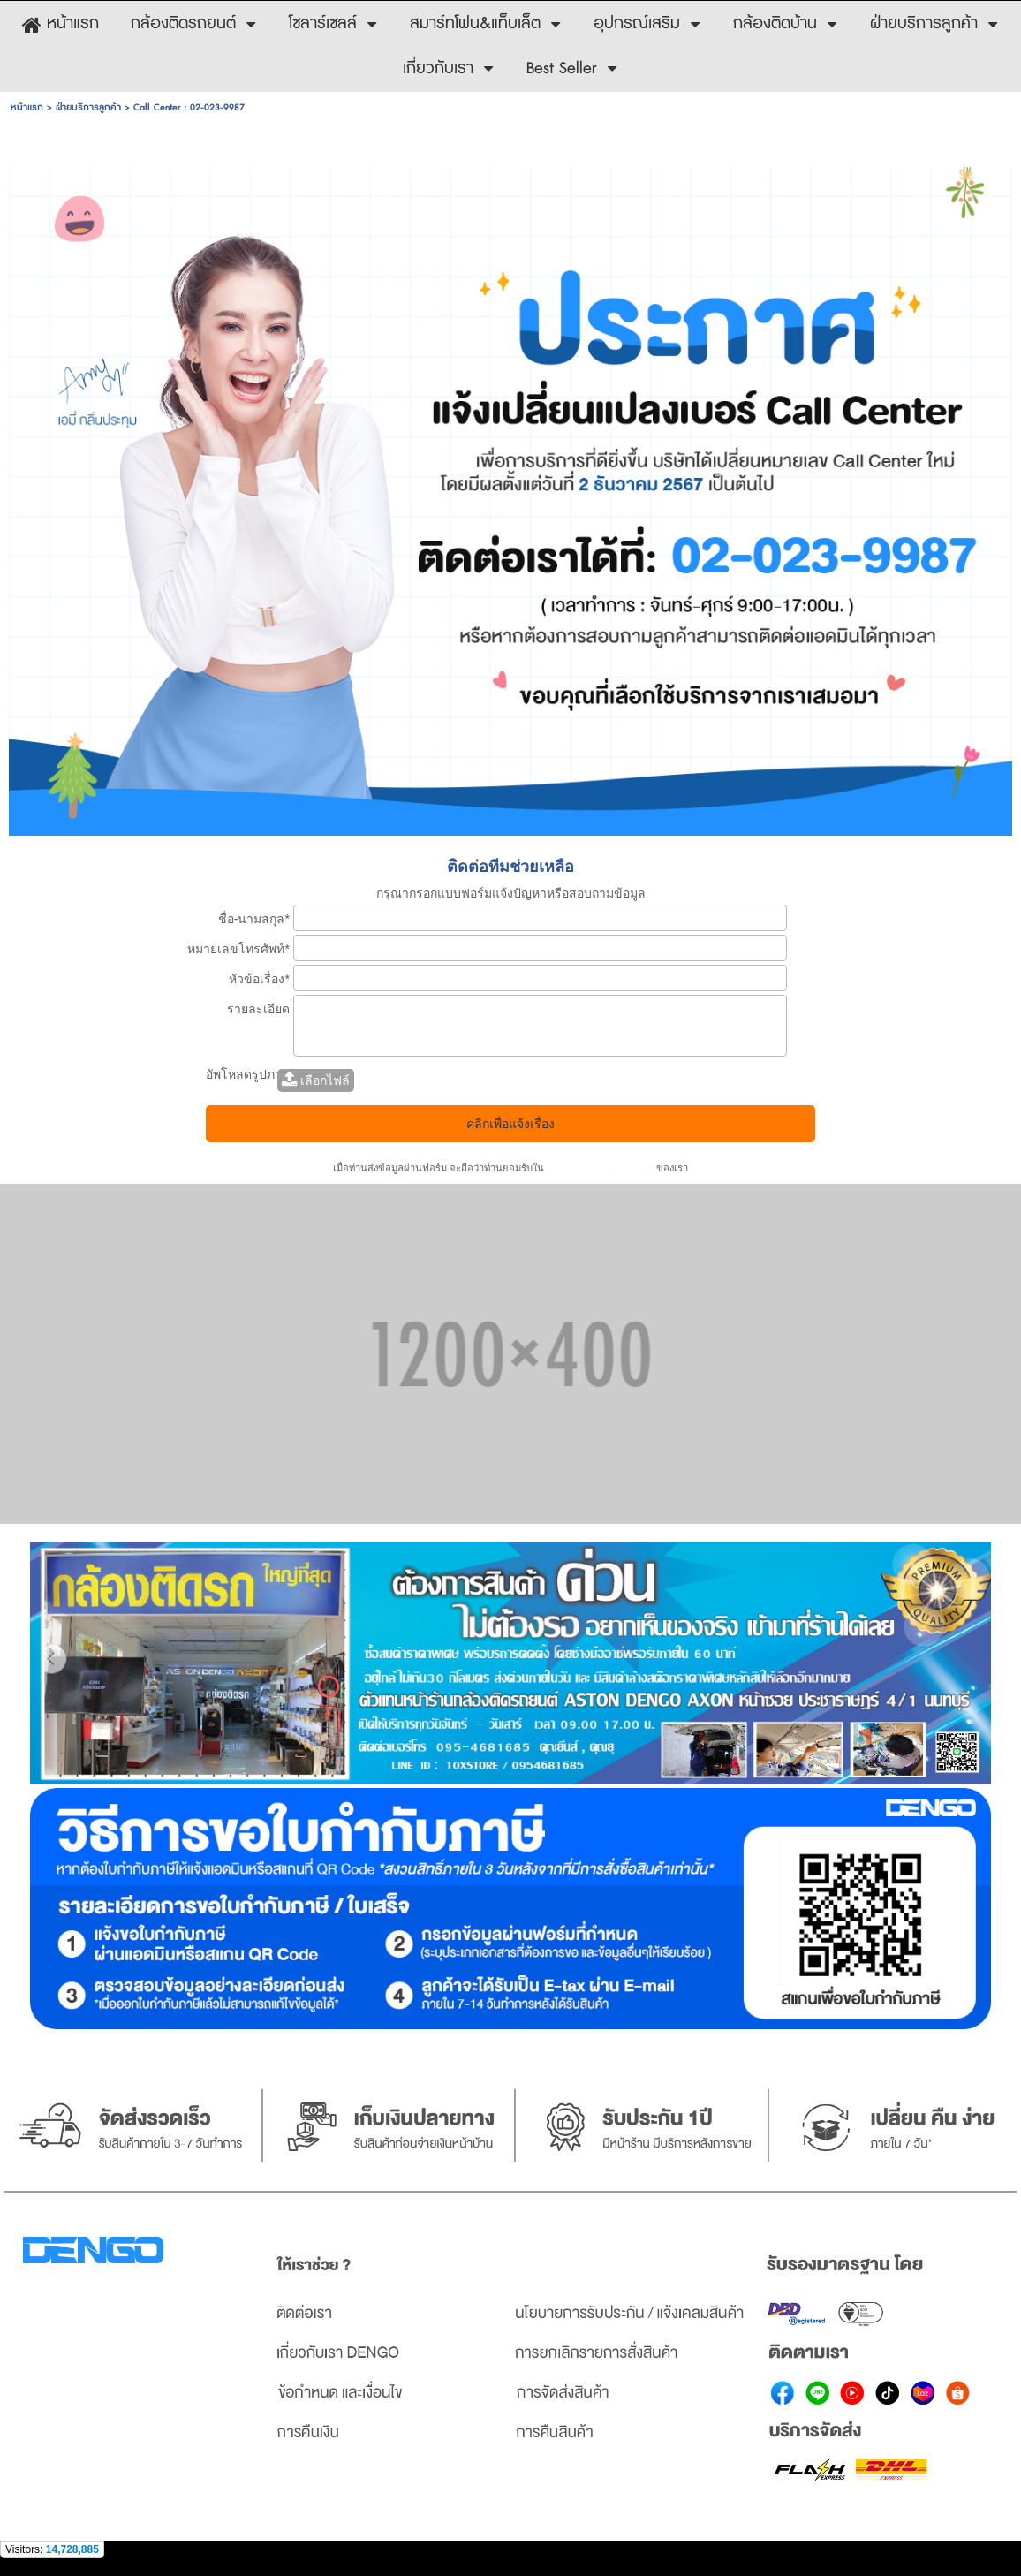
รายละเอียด (258, 1009)
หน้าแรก (27, 107)
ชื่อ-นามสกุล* (254, 919)
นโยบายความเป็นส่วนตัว (599, 1168)
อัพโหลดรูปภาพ (248, 1074)
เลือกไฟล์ (316, 1080)
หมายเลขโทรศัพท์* (238, 949)
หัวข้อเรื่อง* (259, 979)
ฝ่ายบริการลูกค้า (88, 107)
